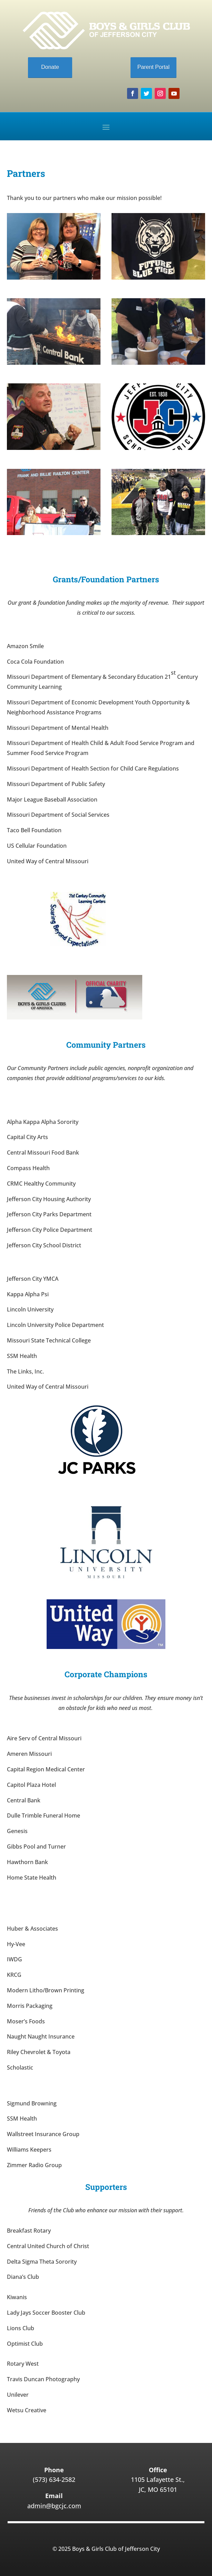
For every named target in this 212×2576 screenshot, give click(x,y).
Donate (50, 67)
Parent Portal (153, 67)
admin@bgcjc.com (54, 2506)
